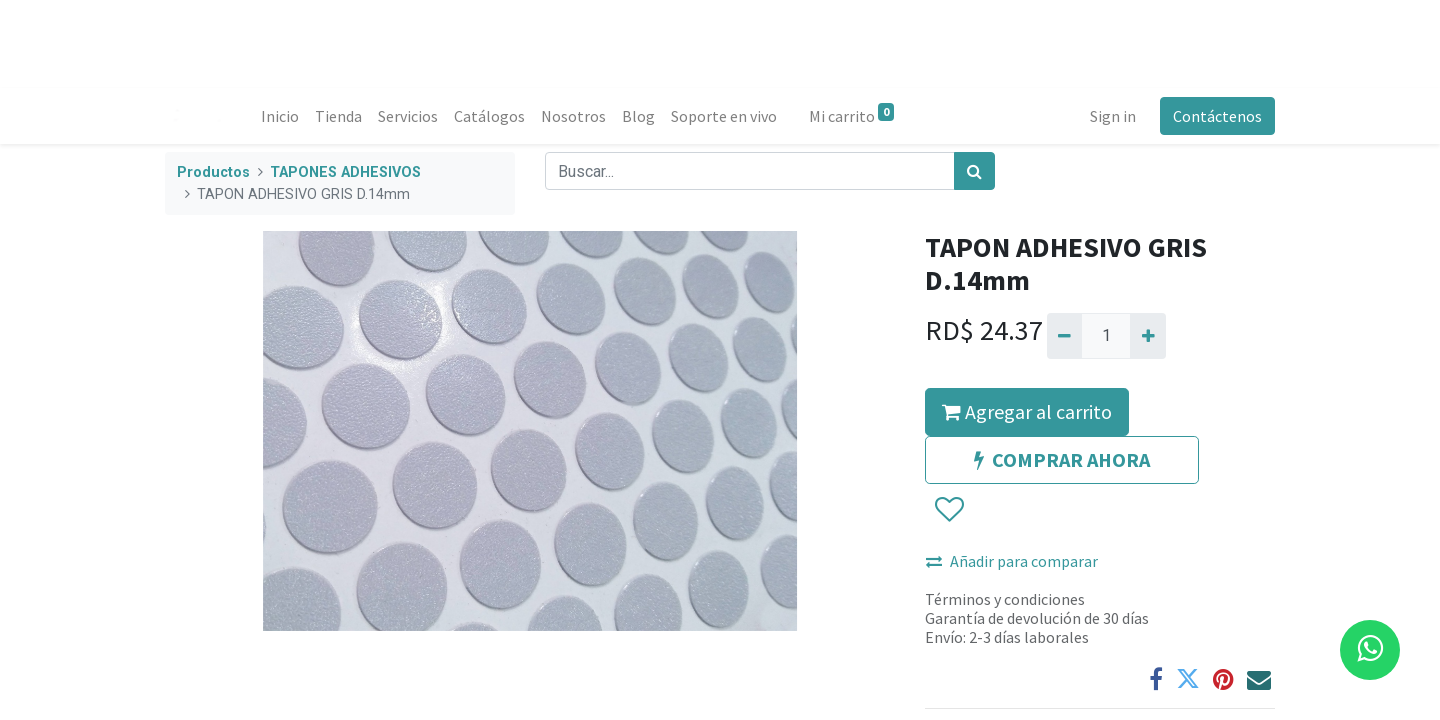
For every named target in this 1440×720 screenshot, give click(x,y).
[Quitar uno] (1064, 336)
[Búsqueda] (974, 171)
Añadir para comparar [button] (1012, 561)
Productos (213, 172)
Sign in (1113, 116)
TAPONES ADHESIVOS (345, 172)
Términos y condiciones (1005, 599)
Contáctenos (1217, 116)
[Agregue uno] (1147, 336)
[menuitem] (280, 116)
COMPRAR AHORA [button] (1062, 459)
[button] (948, 510)
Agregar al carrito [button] (1027, 411)
